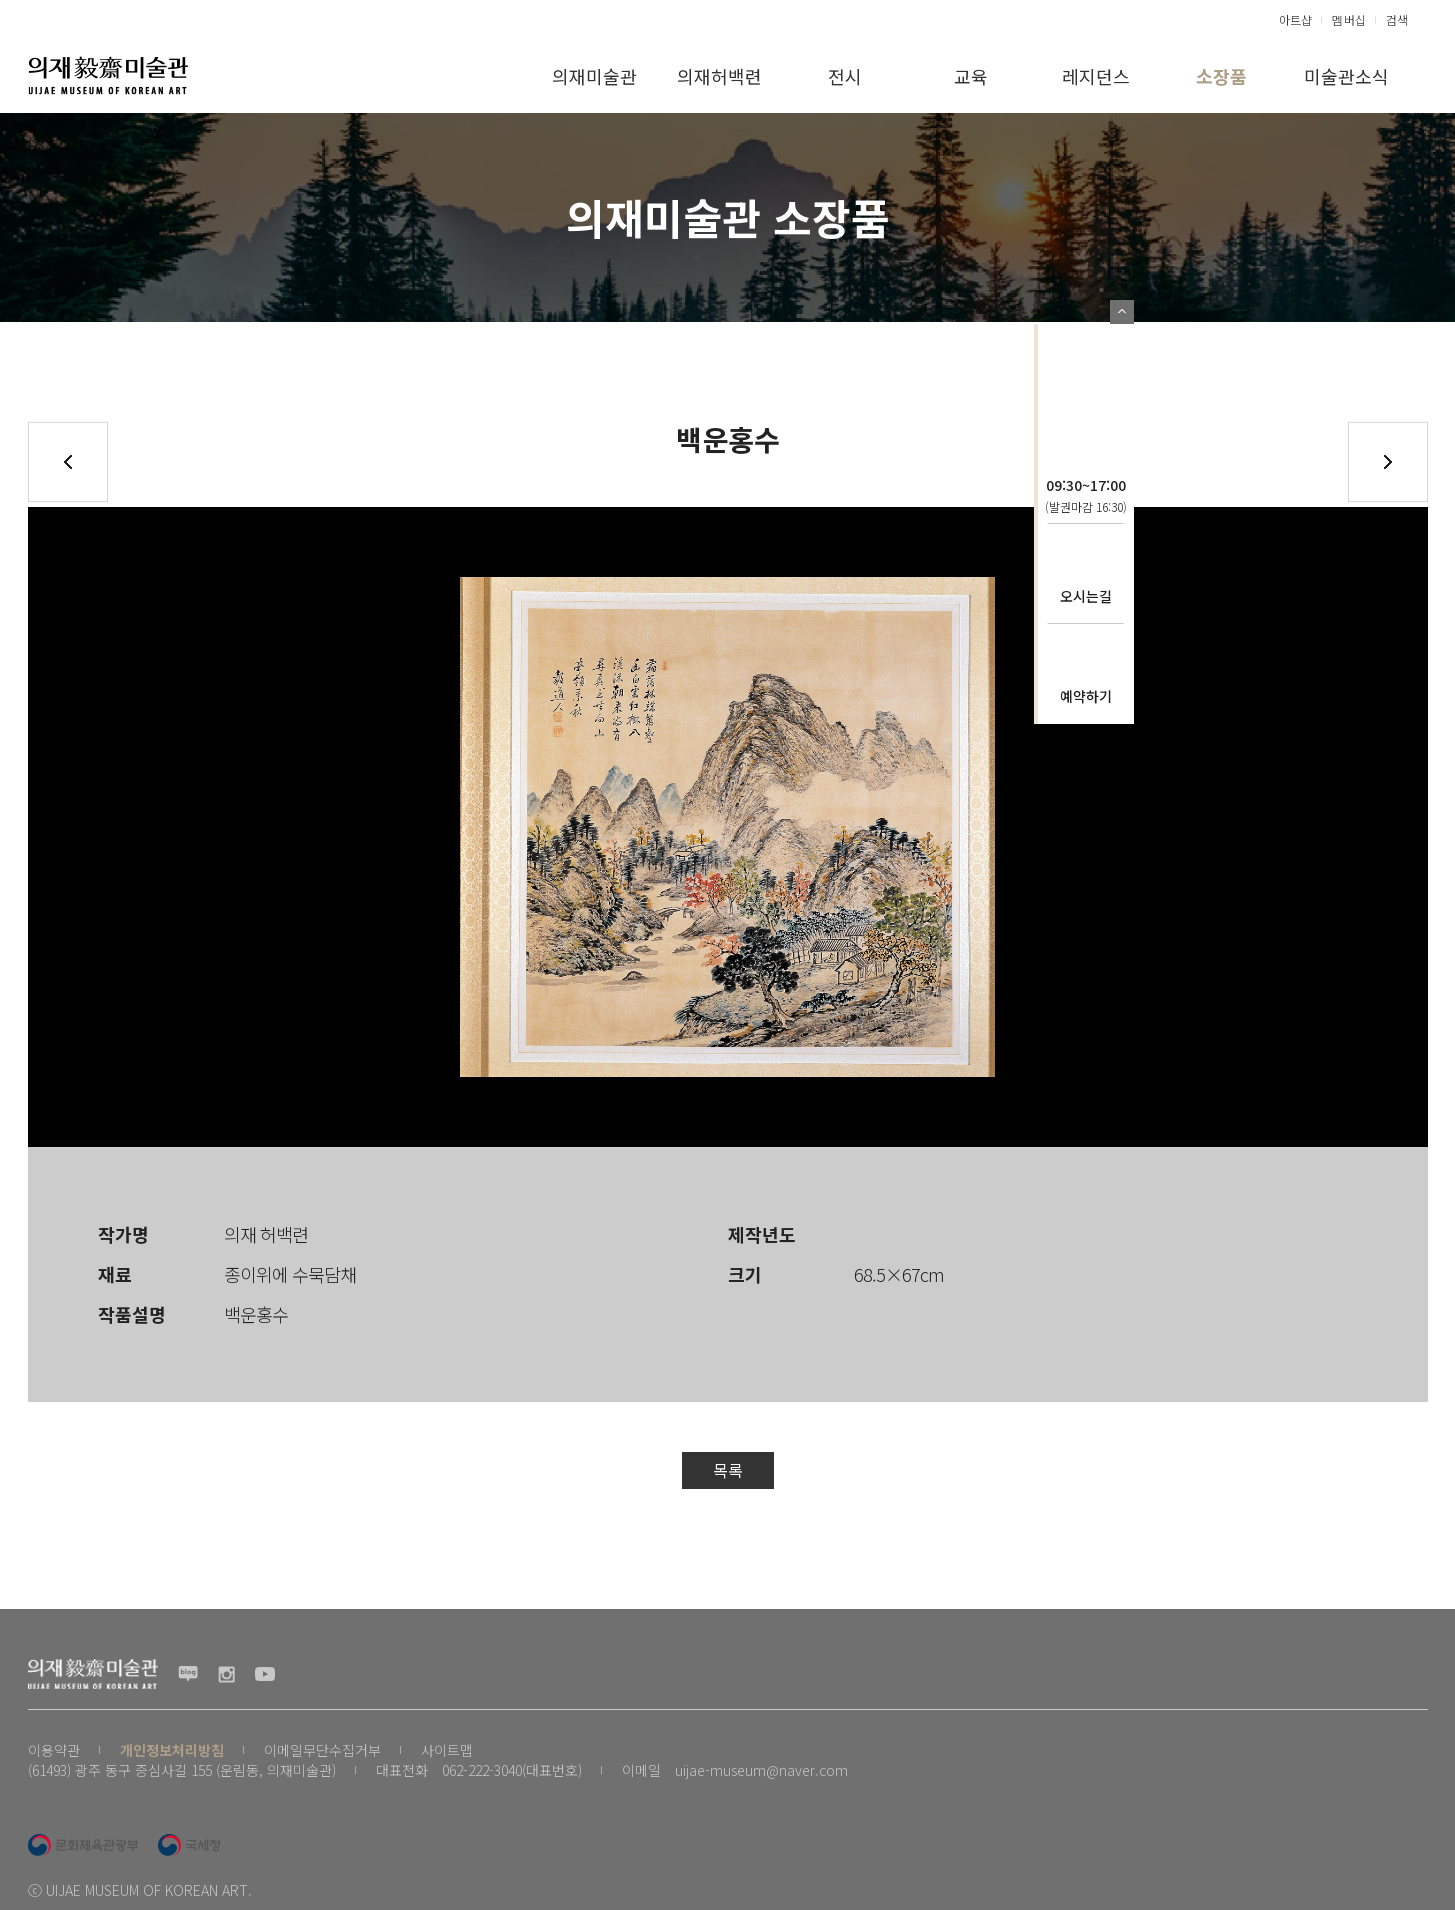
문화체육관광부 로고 (83, 1845)
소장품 (1221, 76)
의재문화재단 (1086, 376)
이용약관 (54, 1750)
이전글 (68, 462)
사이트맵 (447, 1750)
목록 (728, 1470)
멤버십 (1349, 19)
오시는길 (1086, 596)
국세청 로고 (189, 1845)
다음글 (1388, 462)
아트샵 (1295, 19)
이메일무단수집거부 (322, 1750)
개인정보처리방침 (172, 1750)
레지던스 (1096, 76)
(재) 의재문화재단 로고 (108, 75)
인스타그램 (226, 1674)
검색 (1397, 19)
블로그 (188, 1674)
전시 (845, 76)
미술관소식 (1346, 76)
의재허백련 (719, 76)
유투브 (265, 1674)
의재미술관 (594, 76)
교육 (971, 76)
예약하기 (1086, 696)
